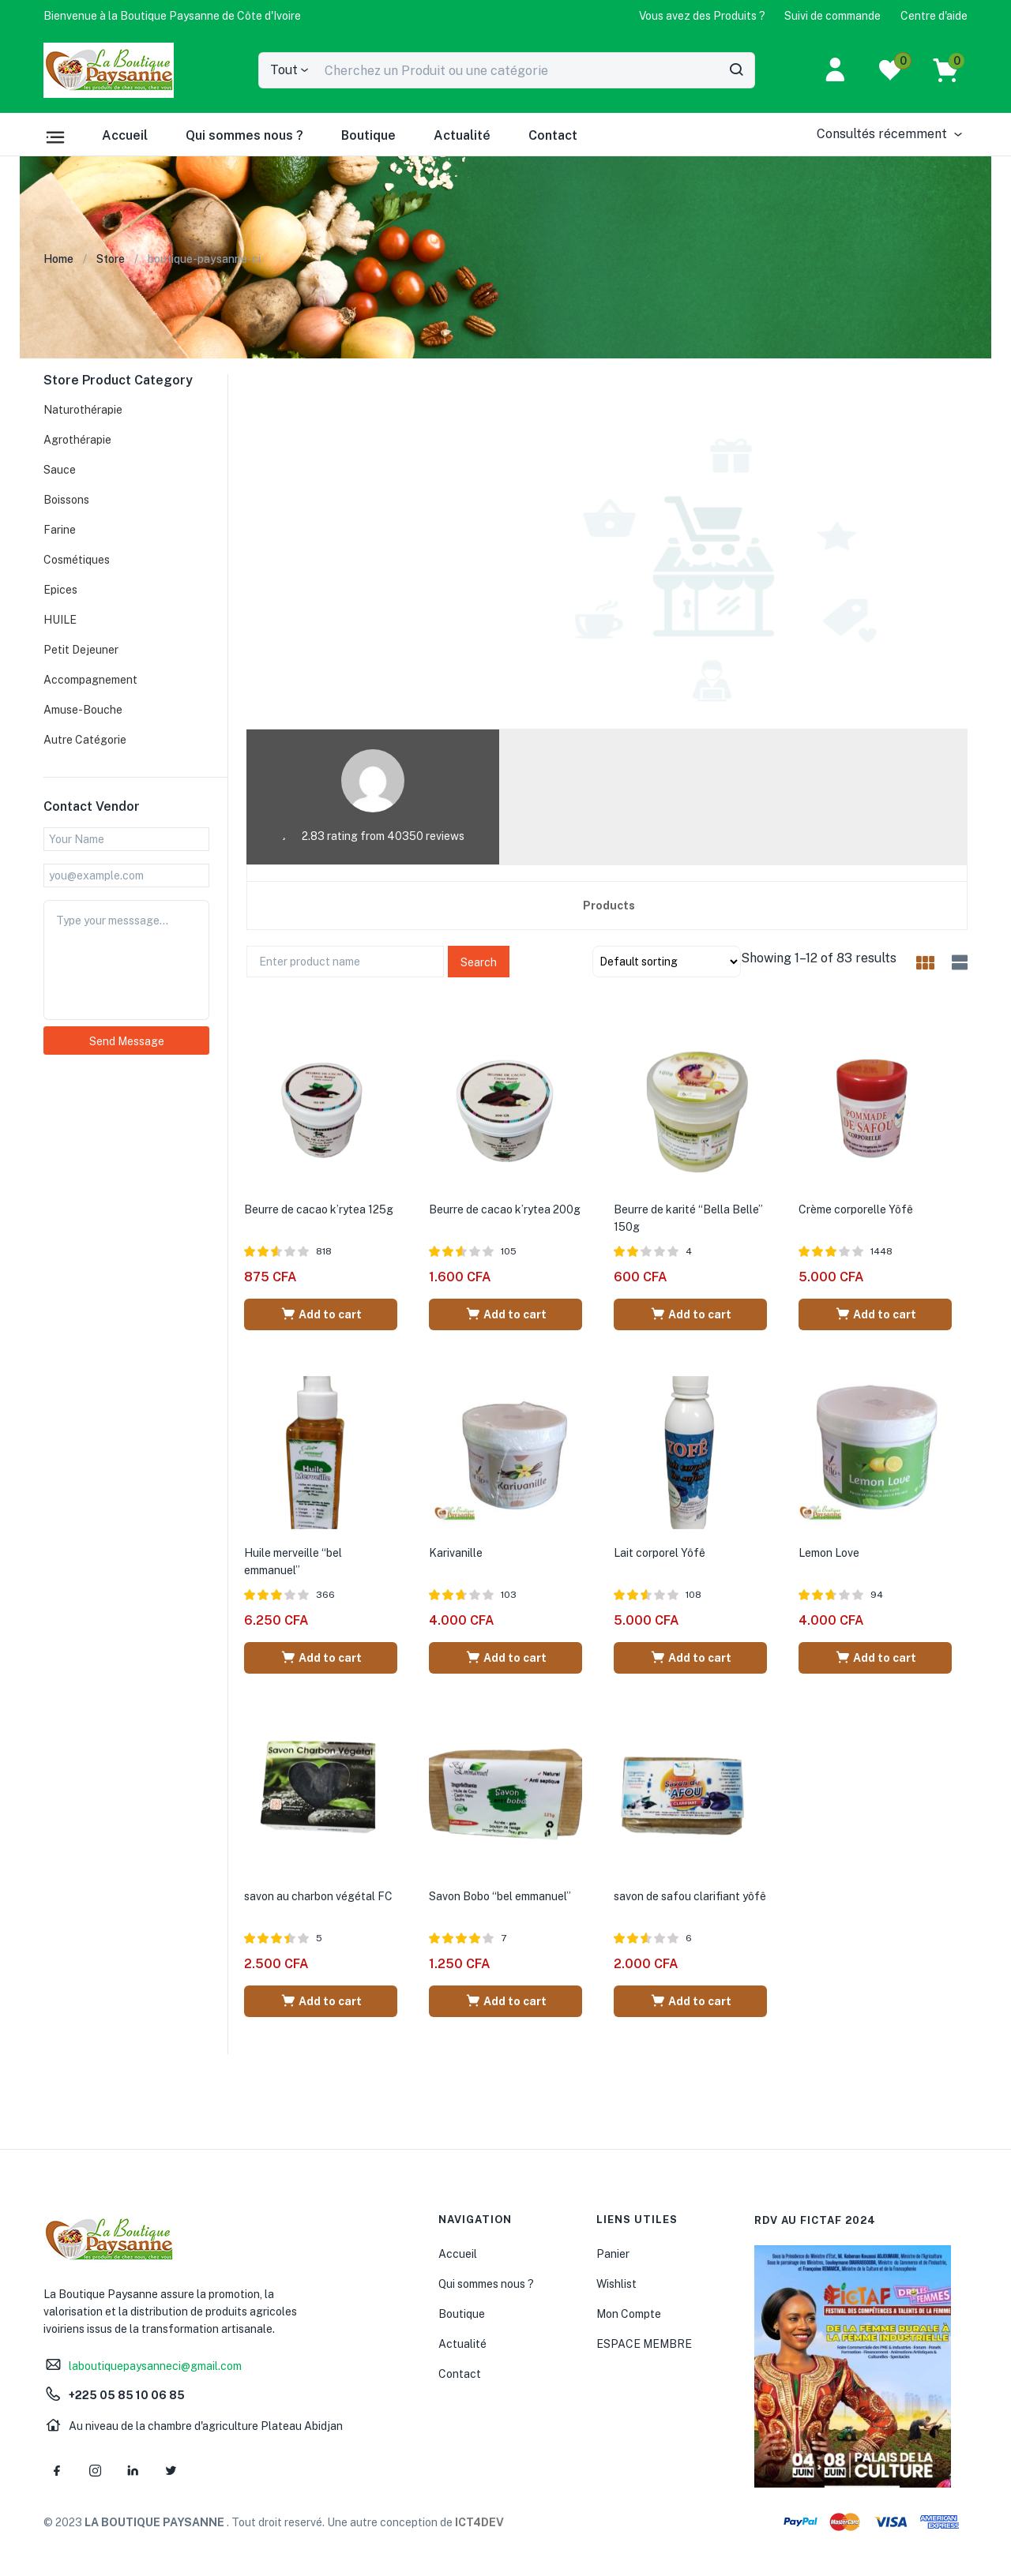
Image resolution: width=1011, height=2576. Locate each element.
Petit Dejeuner (80, 649)
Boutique (368, 135)
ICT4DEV (479, 2522)
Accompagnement (90, 679)
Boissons (66, 499)
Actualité (462, 135)
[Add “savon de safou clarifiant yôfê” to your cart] (690, 2001)
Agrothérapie (77, 439)
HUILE (60, 619)
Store (110, 259)
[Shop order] (666, 961)
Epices (60, 589)
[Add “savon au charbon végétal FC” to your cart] (320, 2001)
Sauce (59, 469)
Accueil (125, 135)
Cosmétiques (76, 559)
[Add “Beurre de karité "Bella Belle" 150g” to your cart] (690, 1314)
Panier (613, 2254)
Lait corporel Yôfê (659, 1553)
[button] (172, 15)
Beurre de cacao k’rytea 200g (505, 1209)
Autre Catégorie (84, 739)
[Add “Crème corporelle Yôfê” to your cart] (875, 1314)
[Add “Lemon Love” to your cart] (875, 1658)
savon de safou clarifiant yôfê (690, 1896)
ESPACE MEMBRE (644, 2344)
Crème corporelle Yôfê (856, 1209)
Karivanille (456, 1553)
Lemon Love (829, 1553)
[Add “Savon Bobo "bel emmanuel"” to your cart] (505, 2001)
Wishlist (616, 2284)
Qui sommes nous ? (244, 135)
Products (609, 905)
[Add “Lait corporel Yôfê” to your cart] (690, 1658)
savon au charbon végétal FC (318, 1896)
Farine (59, 529)
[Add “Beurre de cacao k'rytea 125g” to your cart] (320, 1314)
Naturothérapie (82, 409)
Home (58, 259)
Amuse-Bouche (82, 709)
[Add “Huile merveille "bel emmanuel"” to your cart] (320, 1658)
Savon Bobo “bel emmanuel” (500, 1896)
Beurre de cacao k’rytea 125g (318, 1209)
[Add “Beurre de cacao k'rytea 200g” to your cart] (505, 1314)
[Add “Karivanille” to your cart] (505, 1658)
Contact (552, 135)
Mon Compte (628, 2314)
